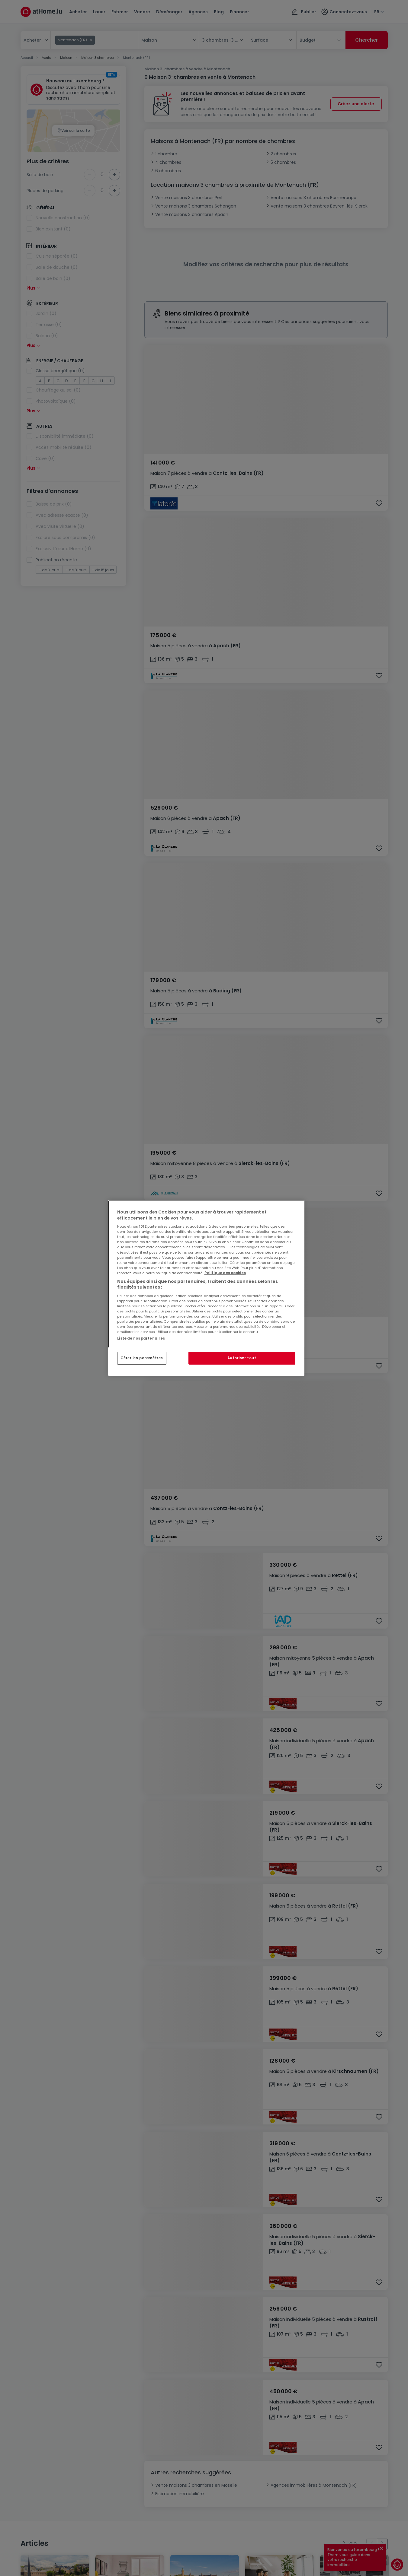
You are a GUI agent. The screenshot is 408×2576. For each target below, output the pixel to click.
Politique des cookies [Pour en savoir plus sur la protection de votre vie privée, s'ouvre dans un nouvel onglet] (225, 1273)
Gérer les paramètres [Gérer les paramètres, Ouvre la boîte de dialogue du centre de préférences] (141, 1358)
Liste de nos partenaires (141, 1338)
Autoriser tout (241, 1358)
